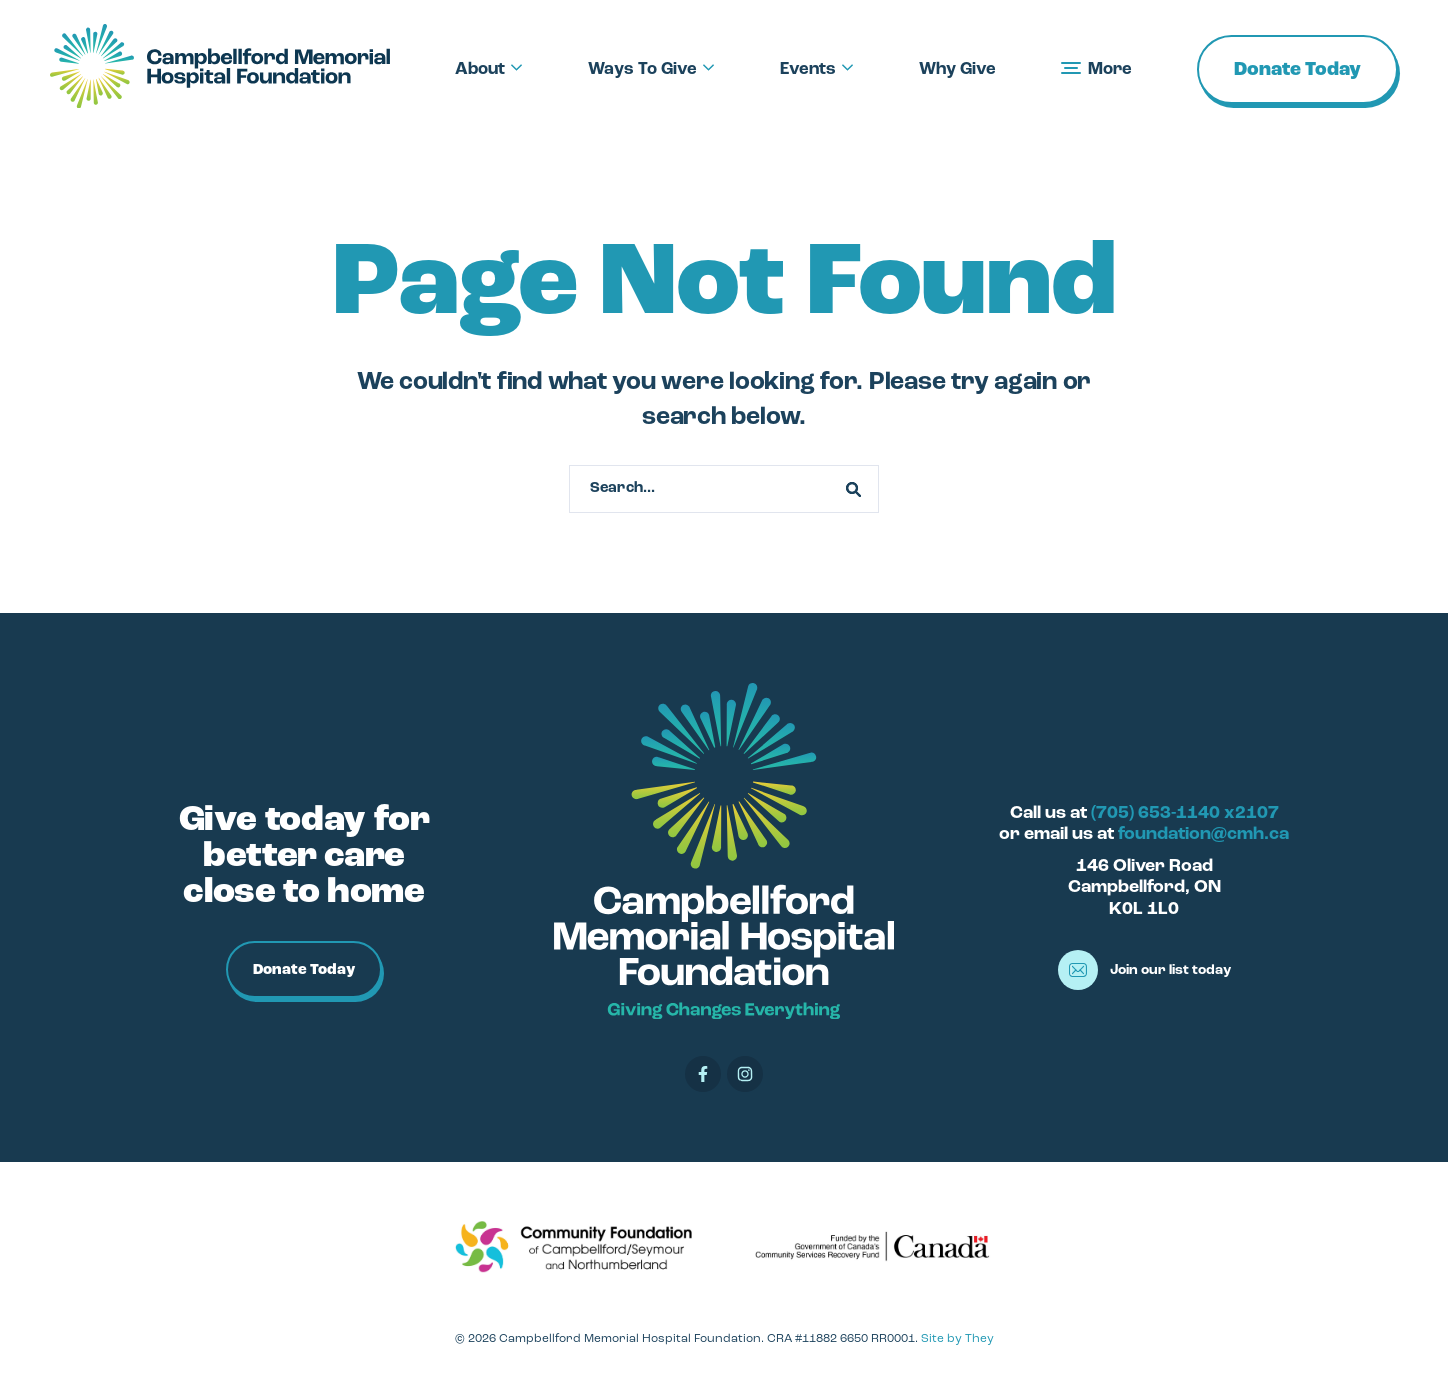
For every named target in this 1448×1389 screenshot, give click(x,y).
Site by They (957, 1339)
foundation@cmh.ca (1203, 834)
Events (817, 69)
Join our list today (1144, 970)
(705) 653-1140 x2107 (1185, 813)
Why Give (957, 69)
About (489, 69)
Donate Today (1297, 70)
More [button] (1096, 69)
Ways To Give (651, 69)
